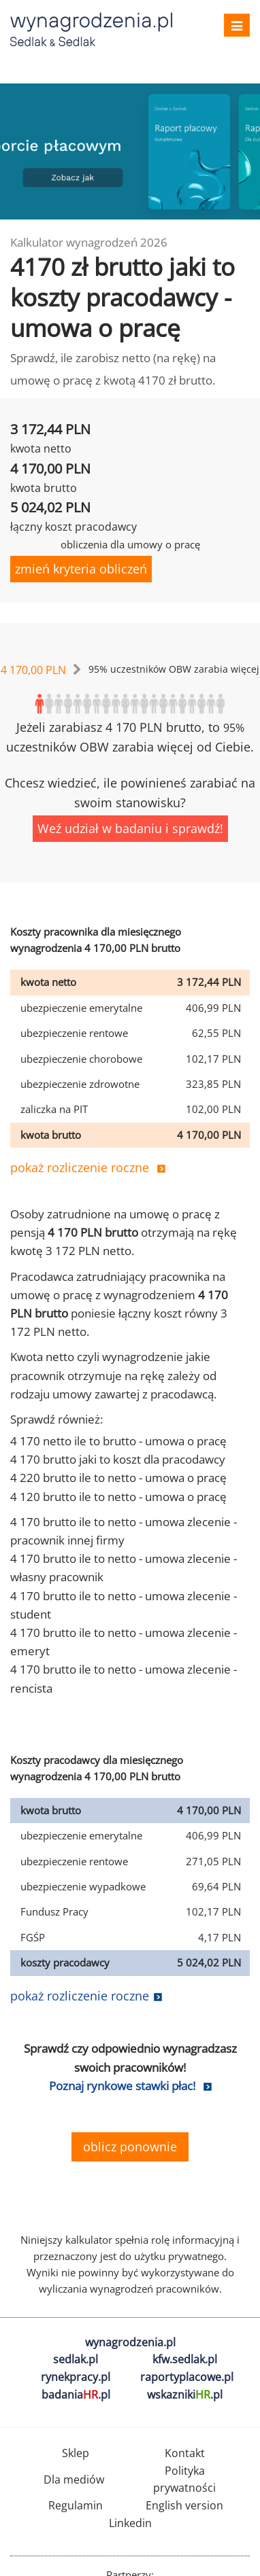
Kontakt (185, 2453)
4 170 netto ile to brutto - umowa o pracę (118, 1441)
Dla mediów (74, 2479)
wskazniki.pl (185, 2394)
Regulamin (75, 2505)
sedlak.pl (75, 2359)
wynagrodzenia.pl (130, 2342)
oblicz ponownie (130, 2146)
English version (184, 2505)
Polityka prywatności (184, 2479)
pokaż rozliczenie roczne (79, 1167)
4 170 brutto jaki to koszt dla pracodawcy (117, 1459)
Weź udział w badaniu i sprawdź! (130, 828)
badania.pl (76, 2394)
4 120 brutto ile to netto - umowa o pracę (118, 1496)
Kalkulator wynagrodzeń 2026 (88, 242)
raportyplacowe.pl (186, 2376)
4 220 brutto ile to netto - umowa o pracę (118, 1477)
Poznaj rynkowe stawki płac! (122, 2086)
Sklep (75, 2453)
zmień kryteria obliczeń (81, 569)
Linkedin (130, 2523)
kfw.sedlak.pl (184, 2359)
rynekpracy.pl (75, 2376)
